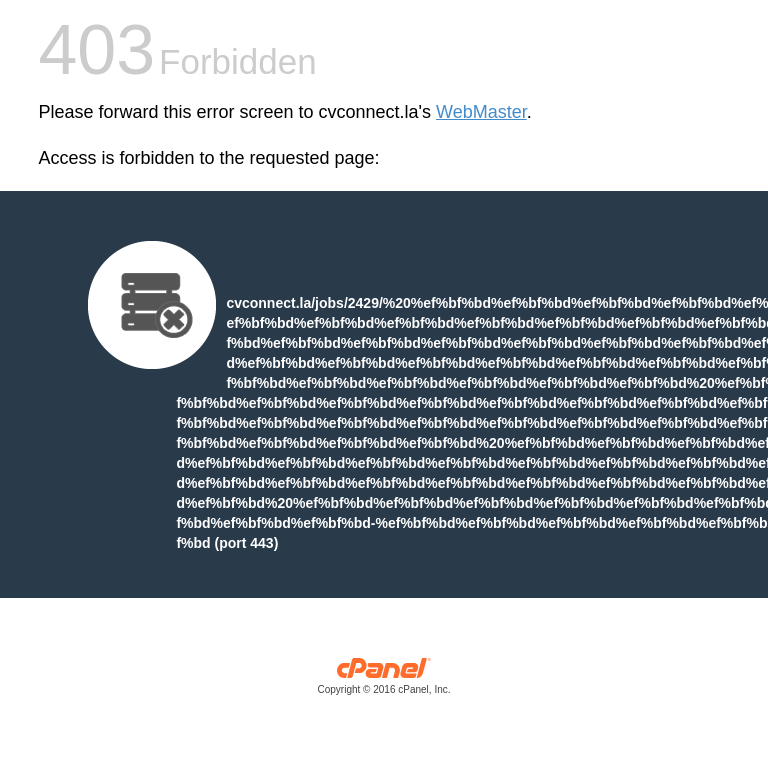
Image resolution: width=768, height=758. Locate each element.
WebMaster (481, 112)
